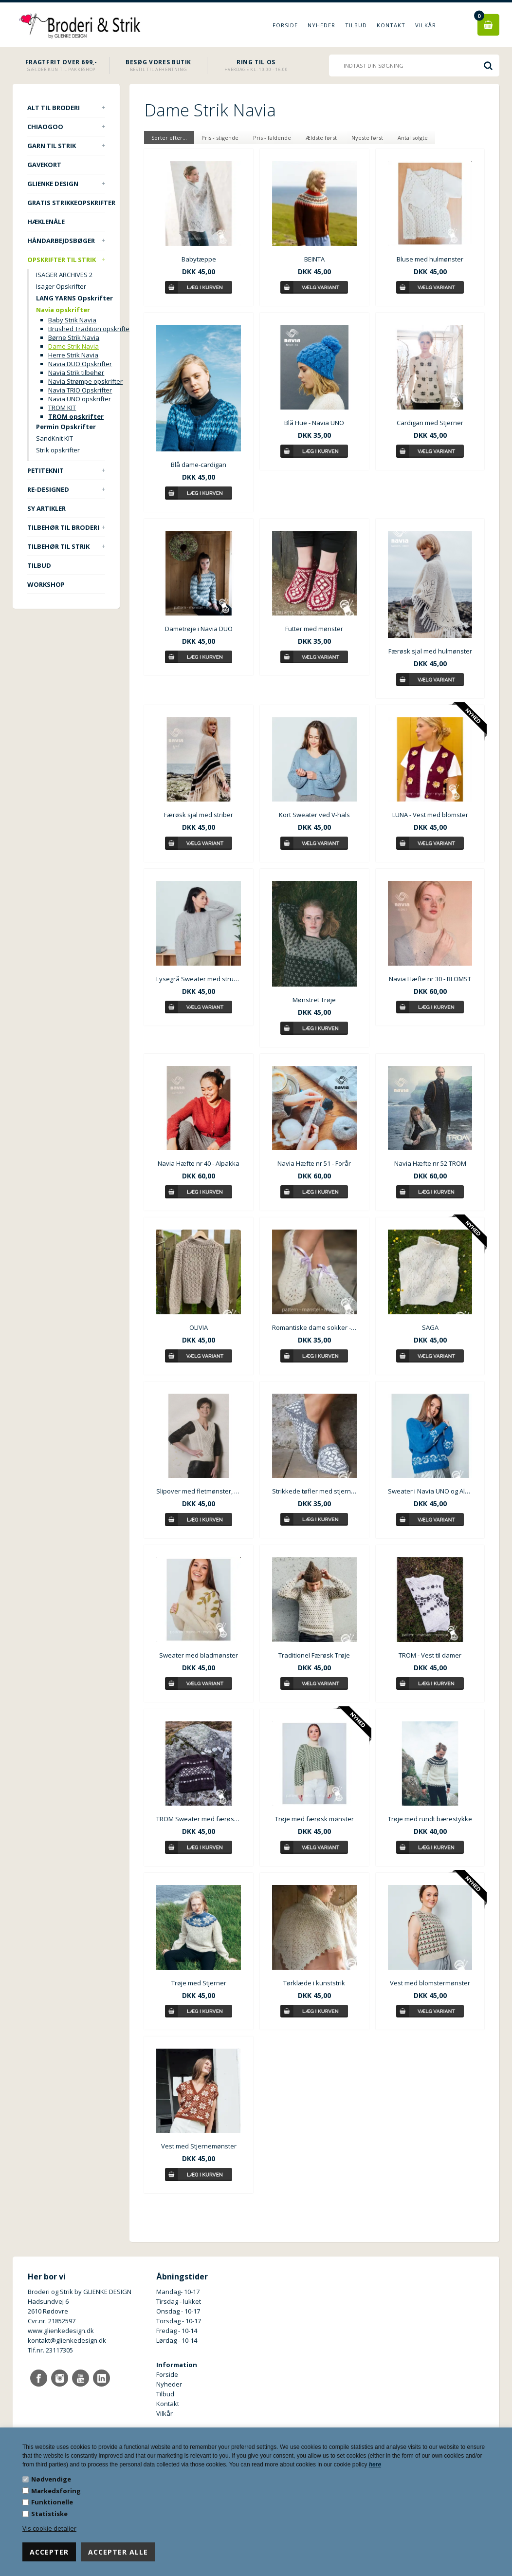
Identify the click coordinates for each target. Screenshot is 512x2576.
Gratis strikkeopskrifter (66, 202)
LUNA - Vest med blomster (430, 814)
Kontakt (391, 25)
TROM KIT (62, 407)
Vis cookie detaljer (49, 2528)
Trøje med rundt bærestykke (430, 1818)
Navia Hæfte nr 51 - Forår (314, 1163)
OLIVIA (198, 1327)
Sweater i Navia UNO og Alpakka (430, 1491)
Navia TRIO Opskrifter (80, 390)
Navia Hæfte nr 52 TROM (430, 1163)
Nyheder (321, 25)
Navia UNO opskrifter (79, 398)
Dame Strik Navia (73, 346)
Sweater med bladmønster (198, 1655)
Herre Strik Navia (73, 355)
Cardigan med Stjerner (430, 422)
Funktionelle (52, 2502)
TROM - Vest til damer (430, 1655)
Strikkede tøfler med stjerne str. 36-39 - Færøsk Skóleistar (314, 1491)
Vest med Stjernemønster (199, 2146)
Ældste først (321, 137)
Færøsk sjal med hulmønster (430, 651)
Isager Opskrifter (61, 286)
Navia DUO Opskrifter (80, 363)
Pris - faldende (272, 137)
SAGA (430, 1327)
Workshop (46, 584)
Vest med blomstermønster (430, 1983)
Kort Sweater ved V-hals (314, 814)
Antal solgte (413, 137)
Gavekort (44, 164)
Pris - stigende (219, 137)
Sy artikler (46, 508)
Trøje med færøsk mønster (314, 1818)
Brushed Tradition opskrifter (90, 328)
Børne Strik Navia (73, 337)
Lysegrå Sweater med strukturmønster (198, 978)
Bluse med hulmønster (430, 259)
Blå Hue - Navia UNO (314, 422)
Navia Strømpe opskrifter (85, 381)
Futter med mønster (314, 628)
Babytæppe (199, 259)
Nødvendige (51, 2479)
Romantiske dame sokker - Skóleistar (314, 1327)
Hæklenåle (46, 221)
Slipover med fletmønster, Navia (198, 1491)
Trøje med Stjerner (198, 1983)
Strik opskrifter (58, 450)
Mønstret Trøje (314, 999)
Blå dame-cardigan (198, 464)
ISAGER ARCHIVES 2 (64, 274)
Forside (285, 25)
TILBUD (39, 565)
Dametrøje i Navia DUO (199, 628)
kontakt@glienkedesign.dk (67, 2340)
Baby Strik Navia (72, 320)
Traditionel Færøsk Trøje (314, 1655)
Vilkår (425, 25)
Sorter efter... (169, 137)
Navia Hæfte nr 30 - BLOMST (430, 978)
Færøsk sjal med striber (198, 814)
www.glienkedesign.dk (61, 2330)
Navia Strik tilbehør (76, 372)
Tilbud (356, 25)
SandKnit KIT (54, 438)
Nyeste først (367, 137)
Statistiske (49, 2513)
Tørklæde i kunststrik (314, 1983)
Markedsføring (56, 2490)
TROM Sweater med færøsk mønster (198, 1818)
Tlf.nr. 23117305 (50, 2350)
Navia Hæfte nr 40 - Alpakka (198, 1163)
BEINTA (314, 259)
